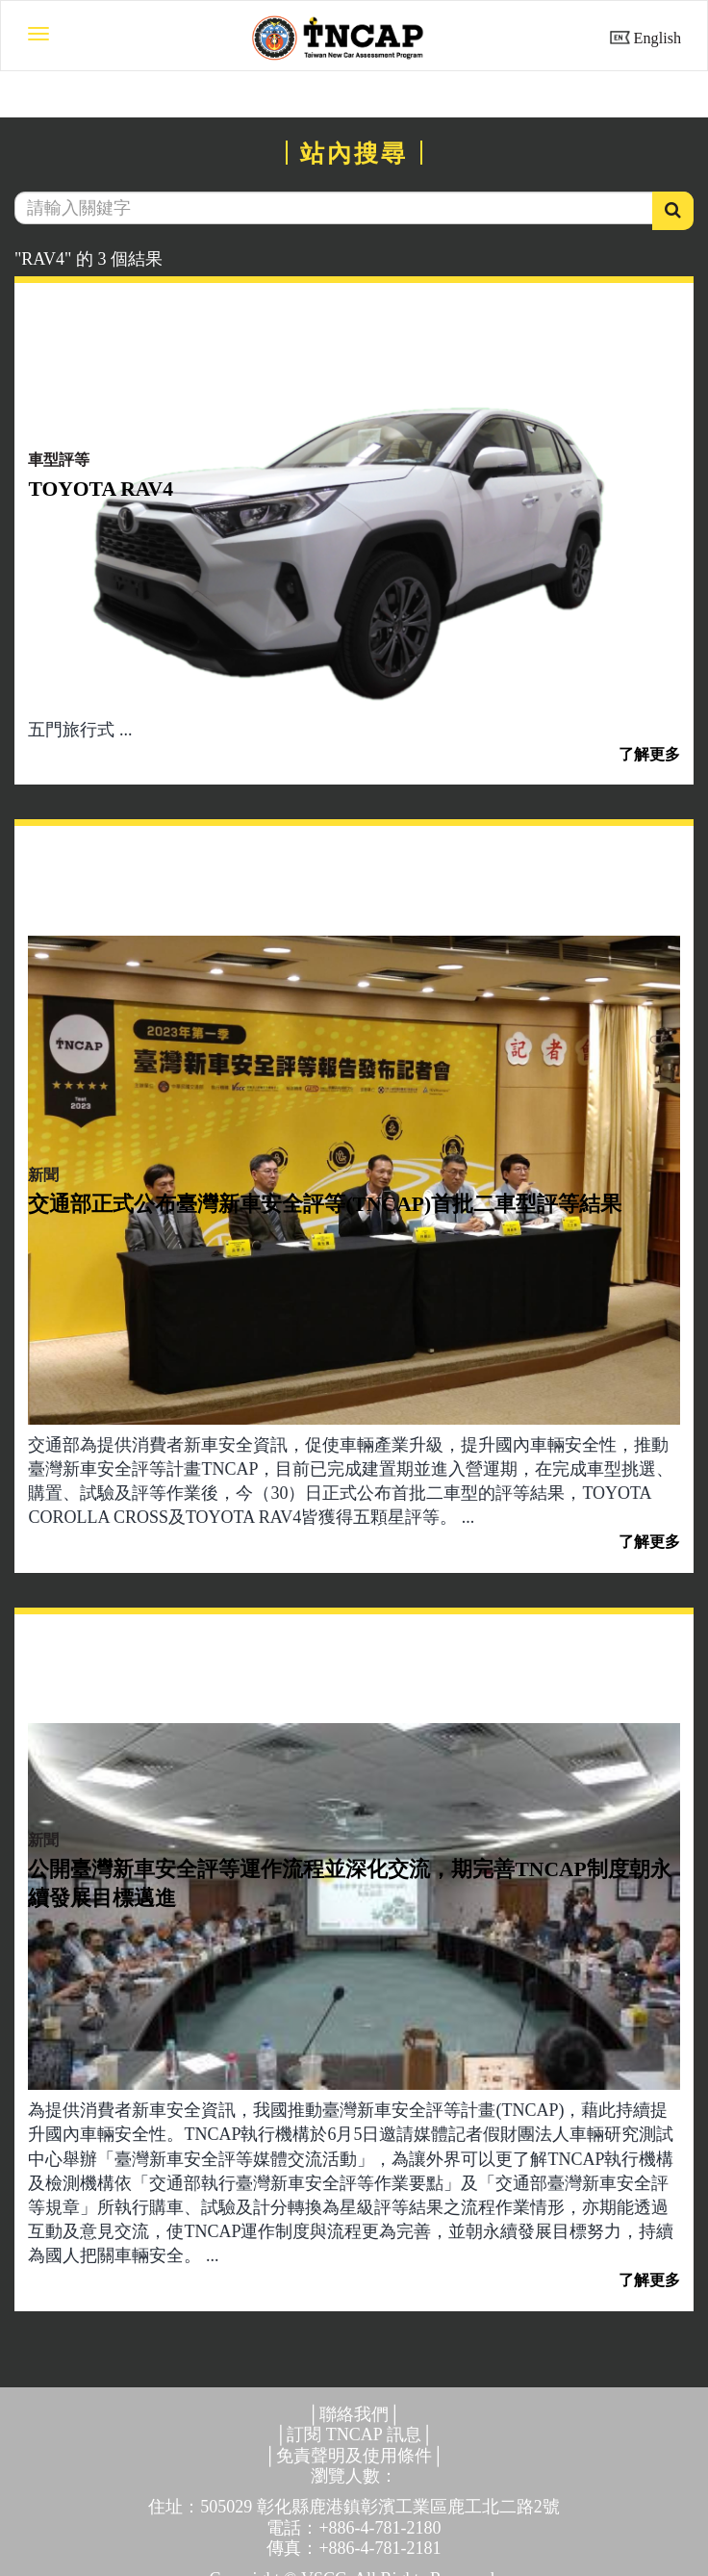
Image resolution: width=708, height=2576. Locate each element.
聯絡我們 (354, 2414)
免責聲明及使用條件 (354, 2455)
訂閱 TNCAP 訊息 (353, 2434)
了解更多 (649, 754)
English (657, 38)
